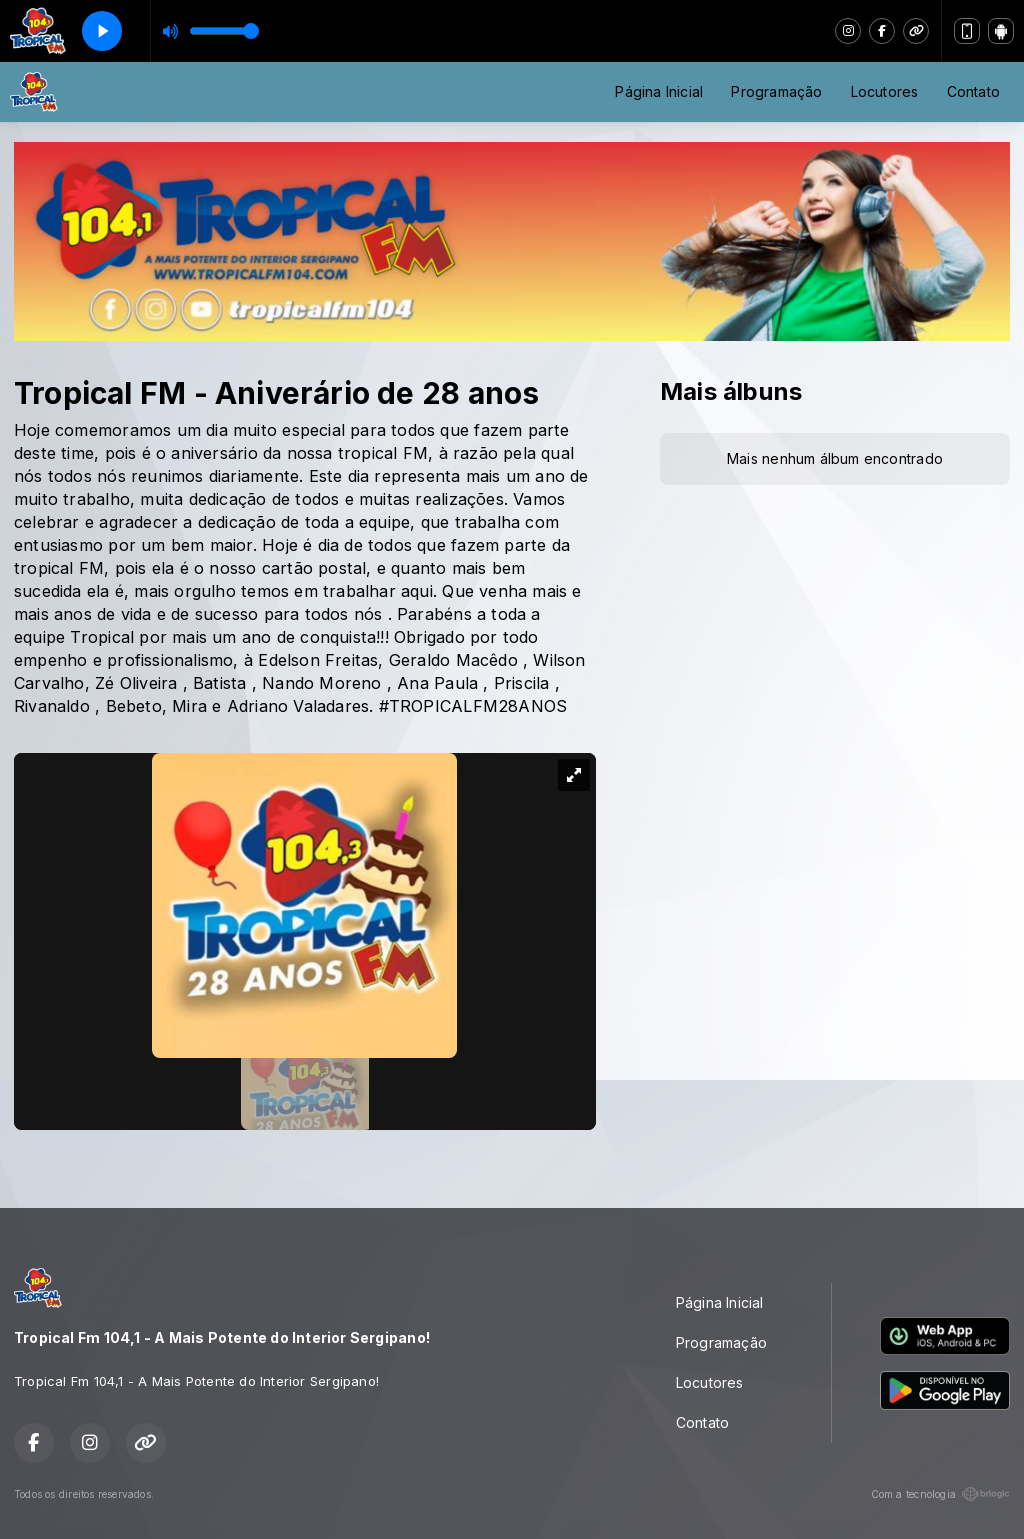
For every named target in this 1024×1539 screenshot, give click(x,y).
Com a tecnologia (940, 1494)
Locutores (885, 91)
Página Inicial (659, 91)
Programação (776, 91)
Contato (973, 91)
